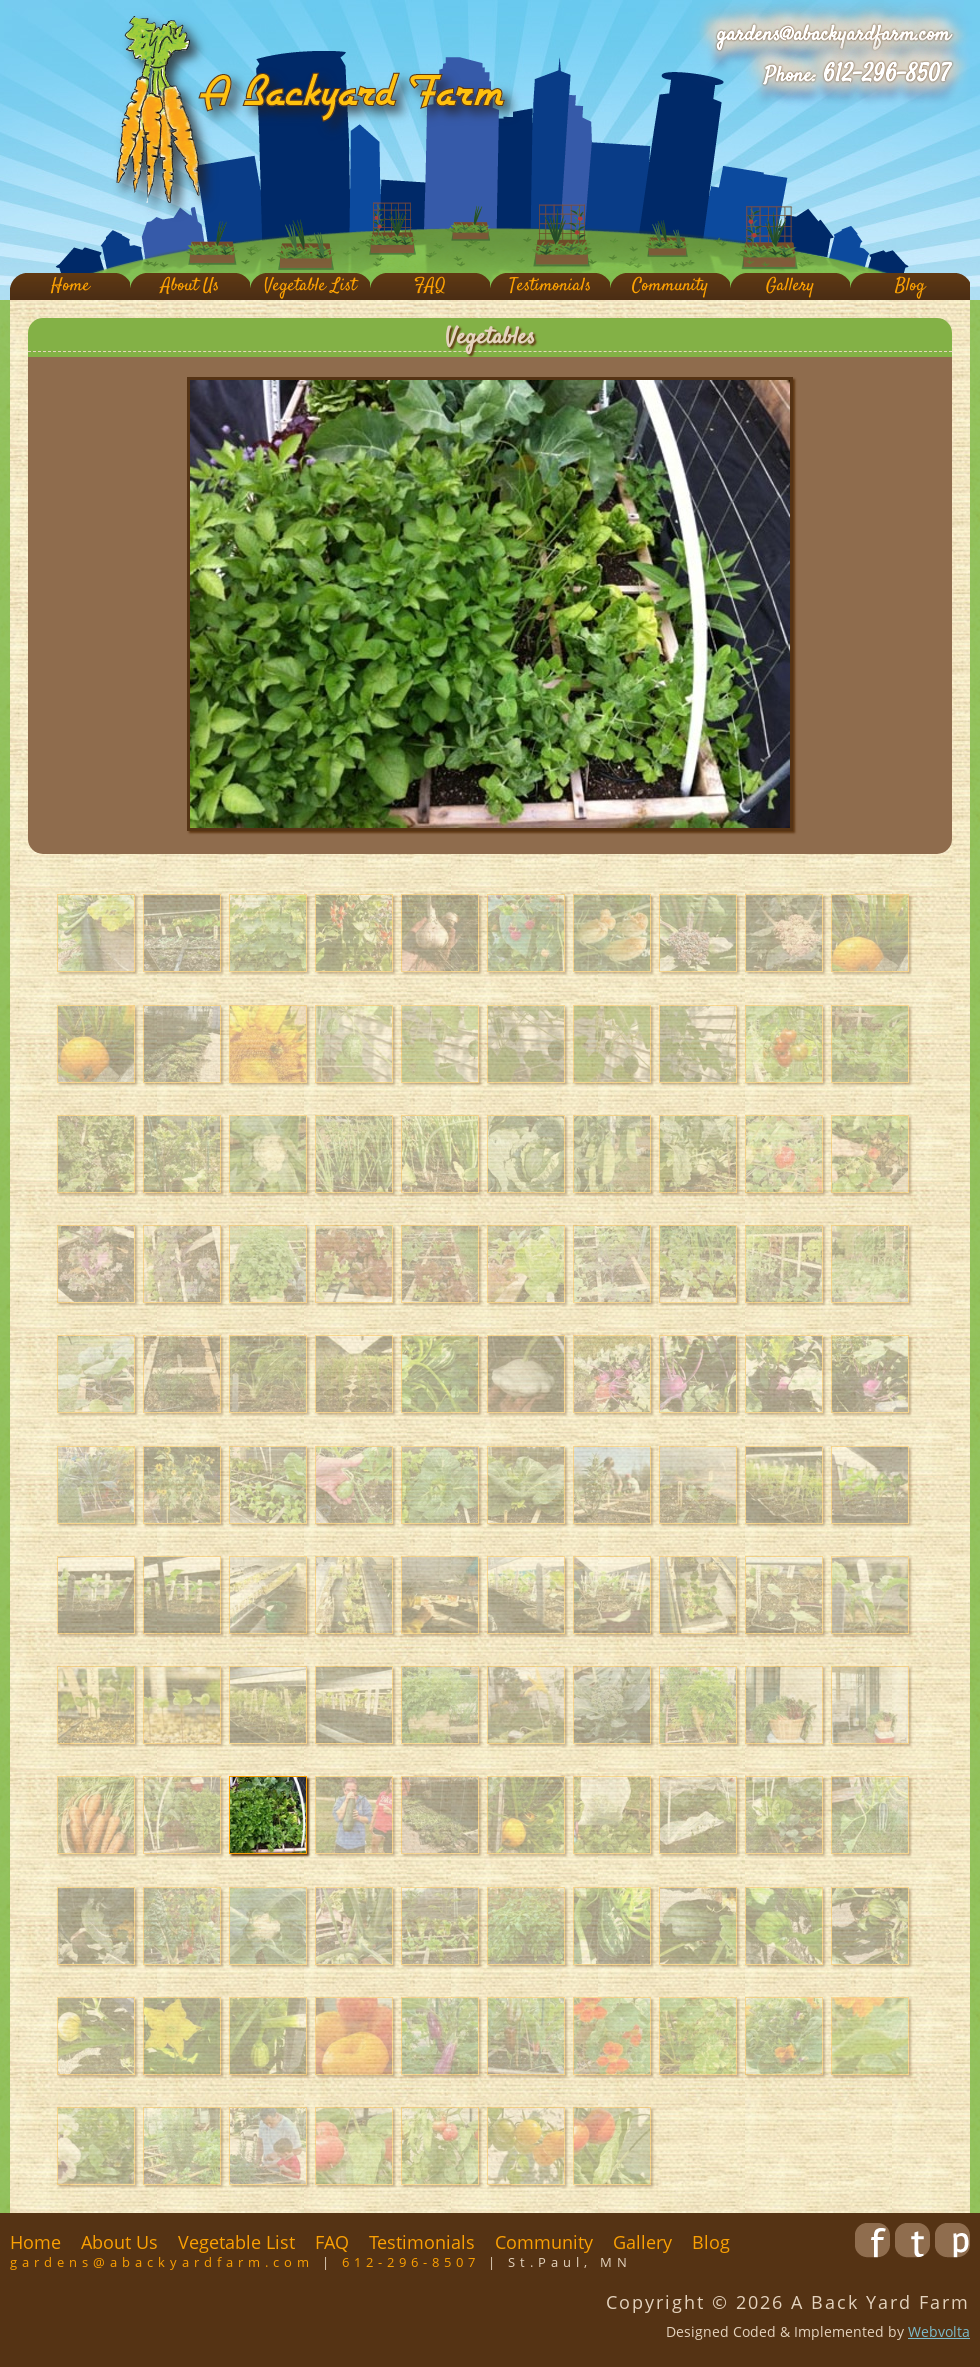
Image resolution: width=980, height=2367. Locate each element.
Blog (910, 286)
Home (70, 286)
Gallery (790, 286)
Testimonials (550, 286)
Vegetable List (310, 286)
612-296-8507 (886, 75)
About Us (190, 286)
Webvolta (939, 2331)
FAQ (430, 286)
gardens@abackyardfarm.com (833, 35)
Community (670, 286)
